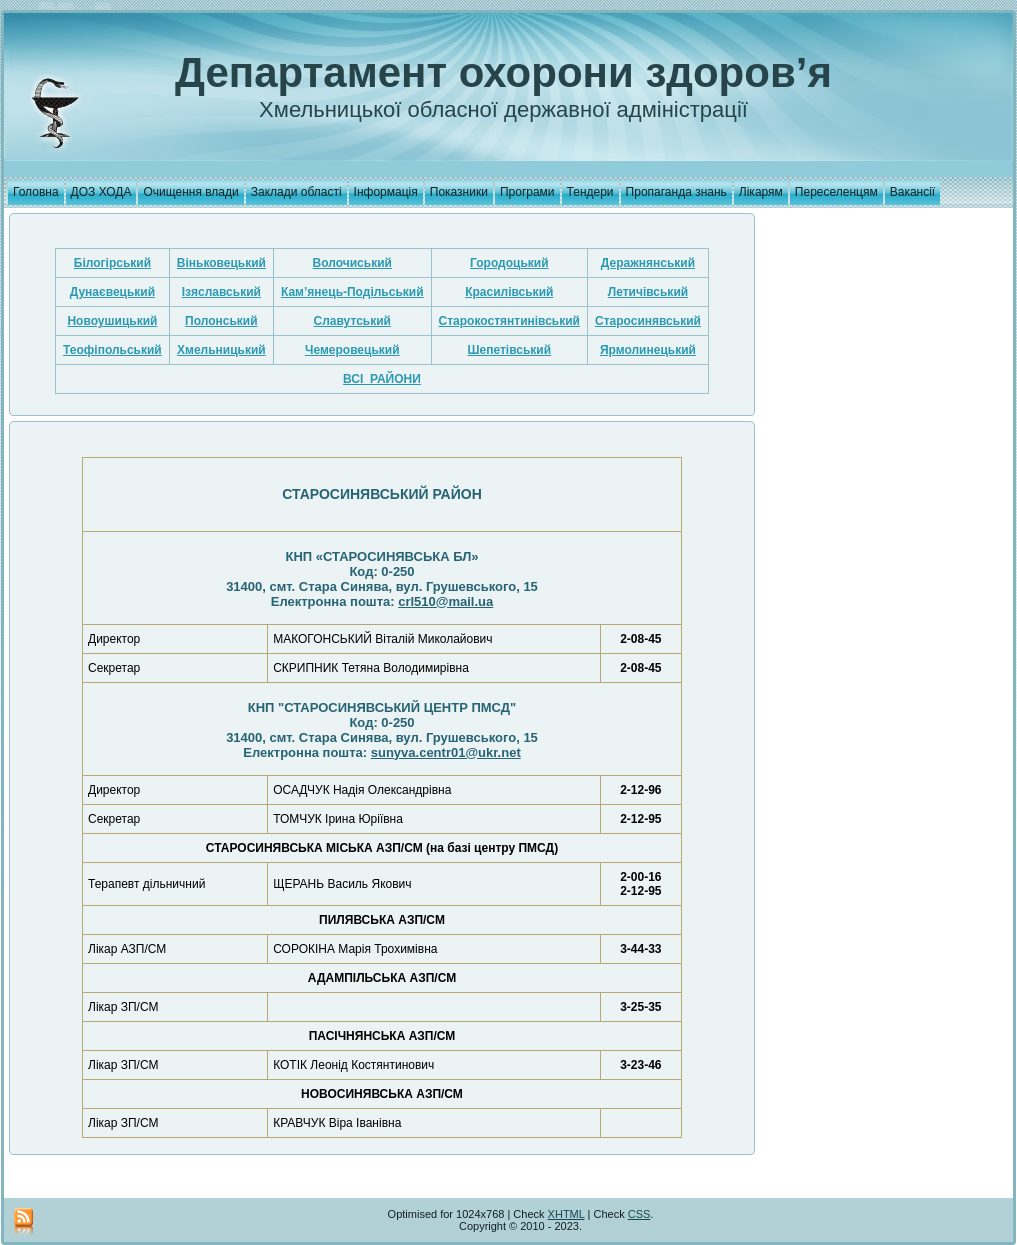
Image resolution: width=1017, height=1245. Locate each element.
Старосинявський (648, 321)
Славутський (352, 321)
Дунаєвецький (112, 292)
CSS (639, 1214)
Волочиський (352, 263)
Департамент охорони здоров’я (503, 72)
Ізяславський (221, 292)
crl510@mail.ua (445, 601)
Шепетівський (509, 350)
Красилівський (509, 292)
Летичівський (648, 292)
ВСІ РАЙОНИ (382, 379)
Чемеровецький (352, 350)
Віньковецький (221, 263)
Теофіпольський (112, 350)
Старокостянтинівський (509, 321)
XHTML (566, 1214)
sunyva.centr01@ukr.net (446, 752)
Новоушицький (112, 321)
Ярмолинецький (648, 350)
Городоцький (509, 263)
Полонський (221, 321)
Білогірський (112, 263)
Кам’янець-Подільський (352, 292)
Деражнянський (648, 263)
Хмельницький (221, 350)
